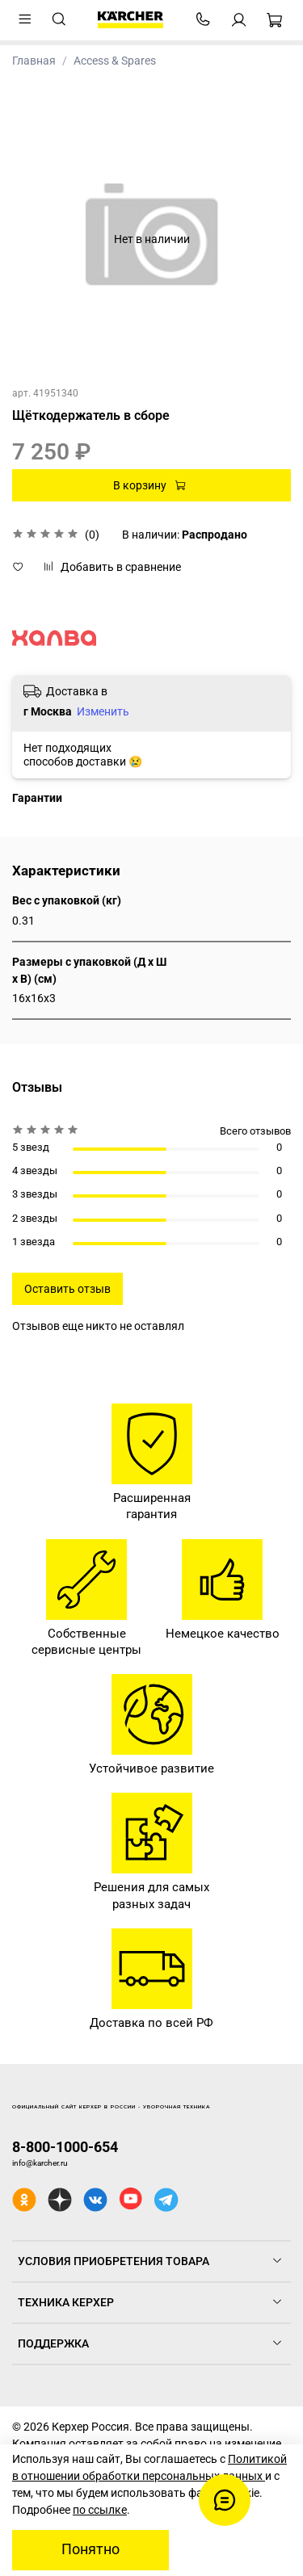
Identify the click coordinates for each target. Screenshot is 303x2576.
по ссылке (100, 2509)
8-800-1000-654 (65, 2146)
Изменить (103, 711)
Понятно (90, 2549)
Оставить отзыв (67, 1288)
